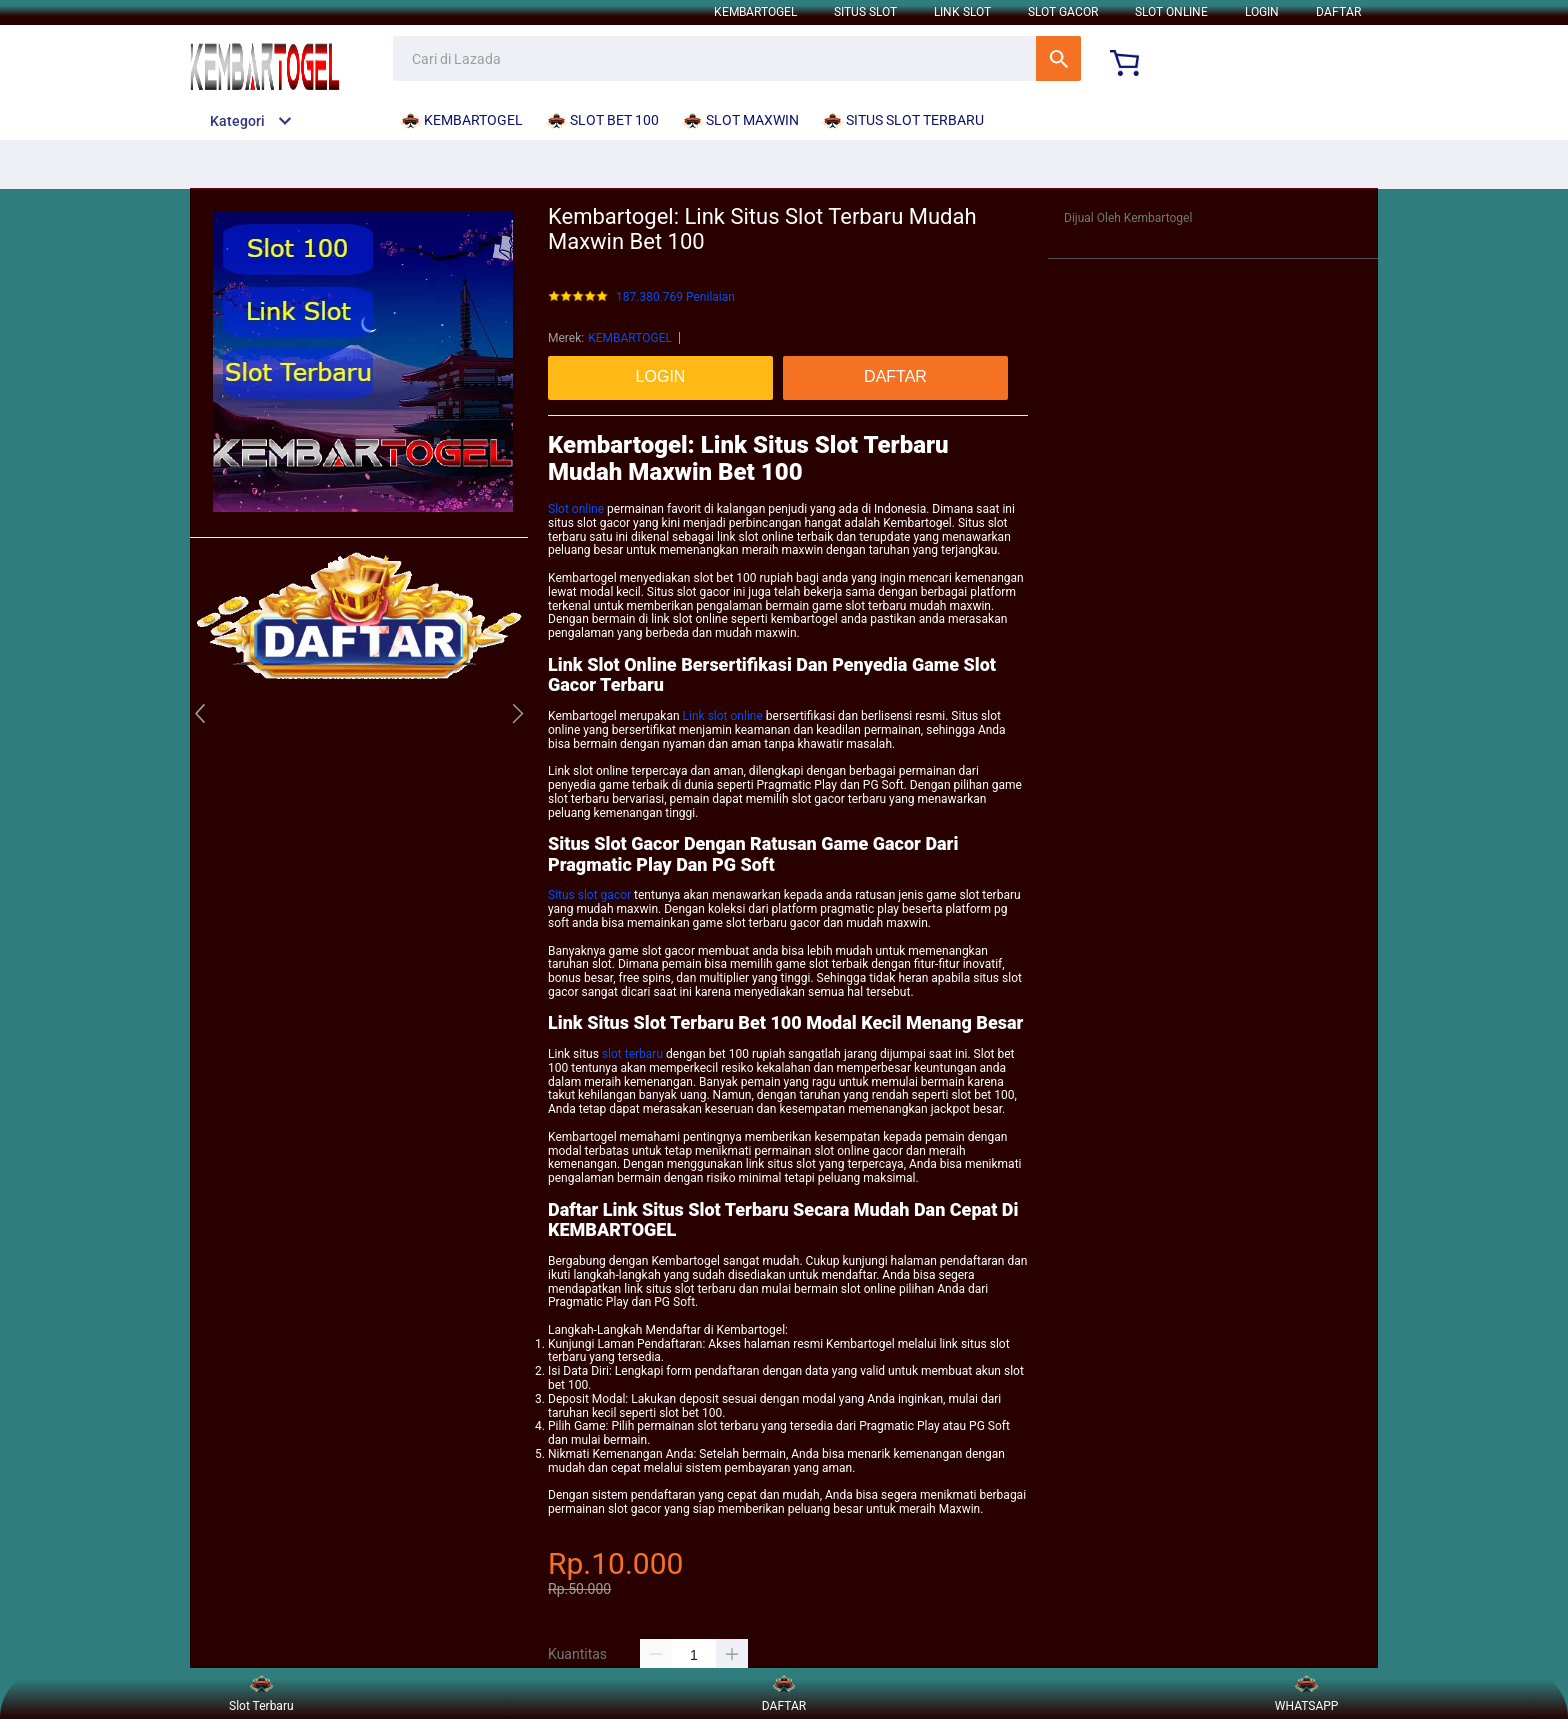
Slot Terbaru (261, 1693)
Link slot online (723, 716)
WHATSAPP (1307, 1693)
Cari (1058, 58)
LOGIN (1262, 12)
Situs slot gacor (589, 895)
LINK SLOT (962, 12)
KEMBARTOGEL (755, 12)
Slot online (576, 509)
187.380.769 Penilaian (675, 297)
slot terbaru (632, 1054)
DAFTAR (1338, 12)
